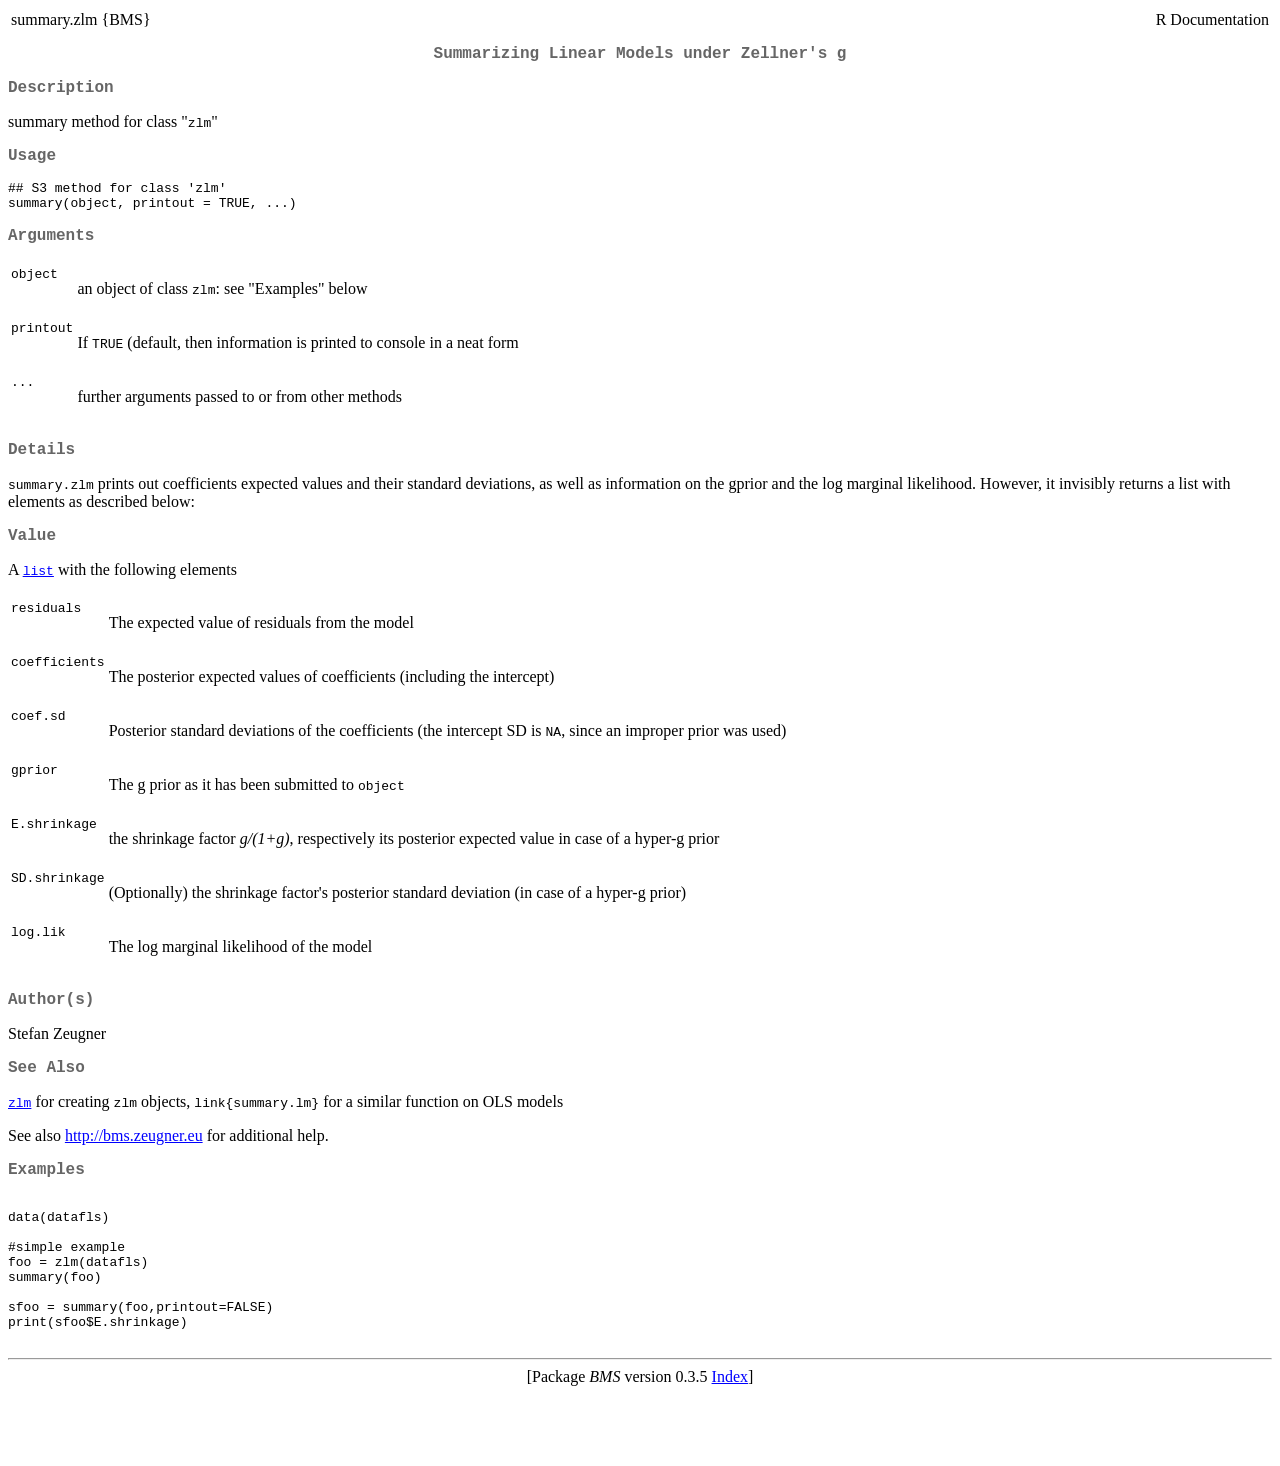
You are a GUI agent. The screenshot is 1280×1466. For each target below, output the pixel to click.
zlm (19, 1140)
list (38, 600)
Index (730, 1448)
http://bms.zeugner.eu (134, 1173)
